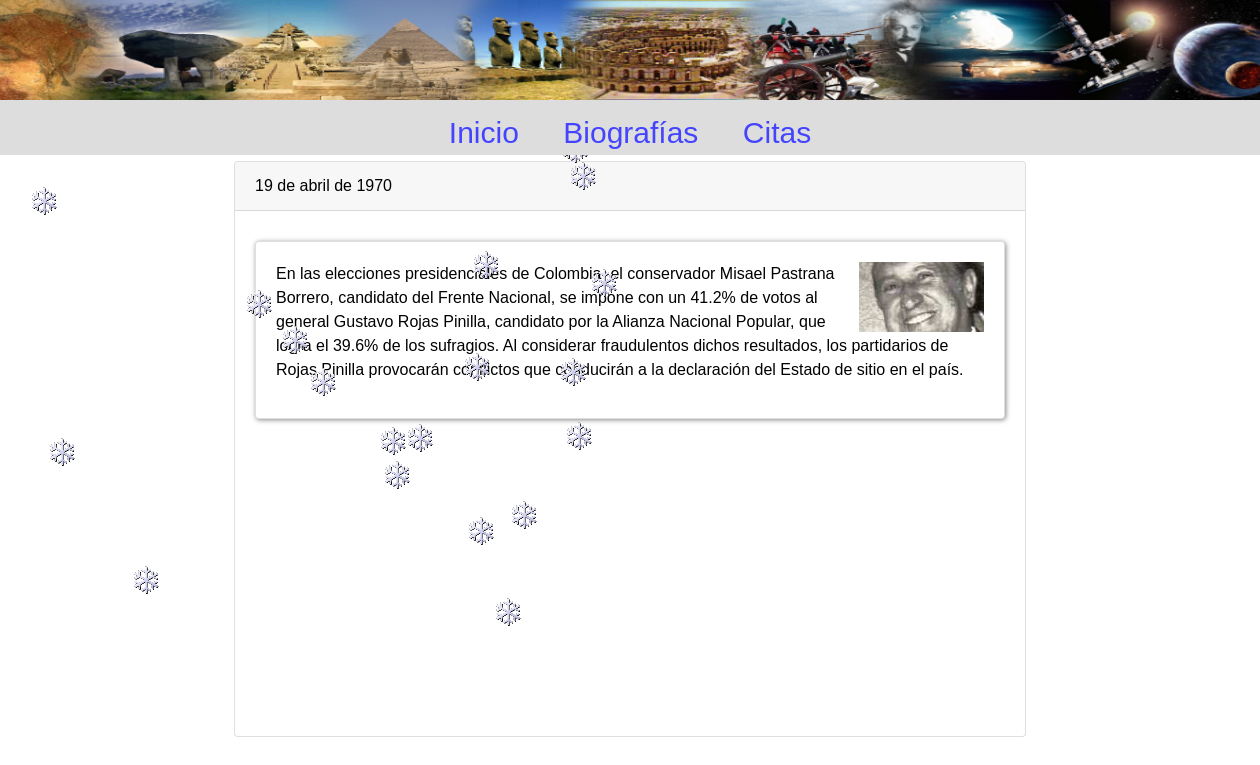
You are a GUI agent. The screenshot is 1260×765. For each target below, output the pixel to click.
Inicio (484, 132)
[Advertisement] (630, 569)
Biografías (630, 132)
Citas (777, 132)
